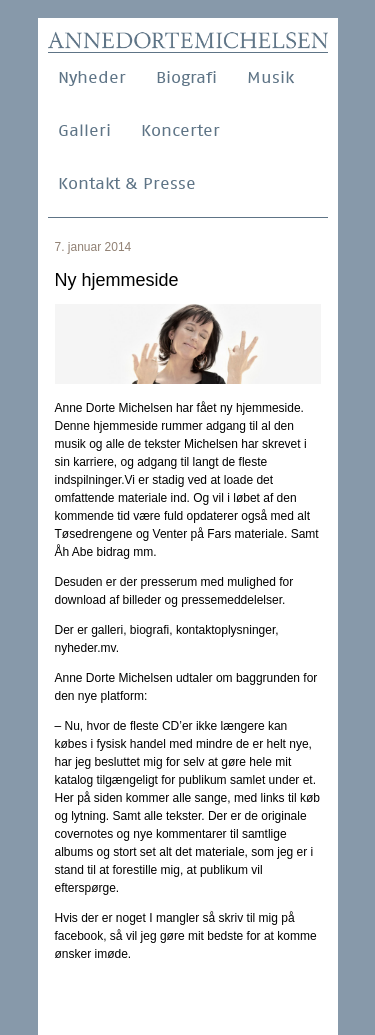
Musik (270, 77)
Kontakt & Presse (127, 183)
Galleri (84, 130)
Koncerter (180, 130)
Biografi (186, 77)
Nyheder (92, 77)
